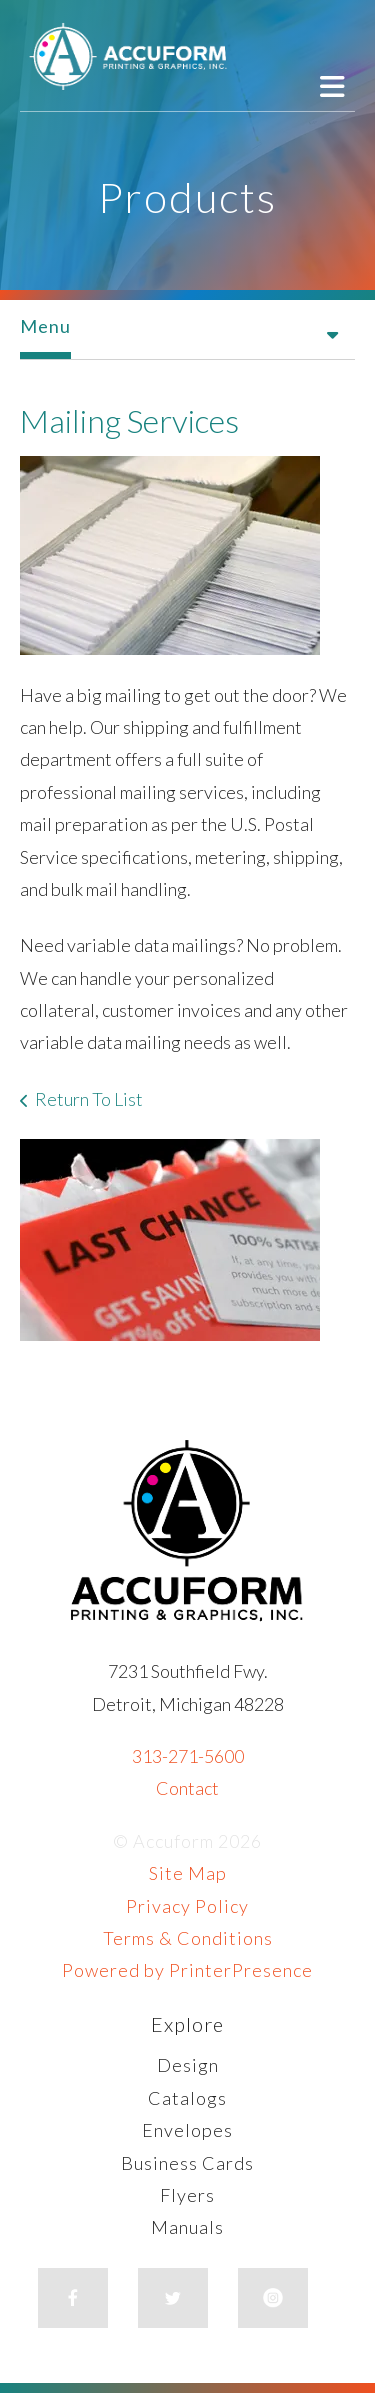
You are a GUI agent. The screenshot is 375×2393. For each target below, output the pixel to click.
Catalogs (187, 2098)
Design (188, 2065)
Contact (187, 1788)
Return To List (89, 1099)
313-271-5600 (188, 1756)
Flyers (187, 2195)
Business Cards (187, 2163)
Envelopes (187, 2130)
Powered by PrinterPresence (187, 1970)
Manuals (187, 2227)
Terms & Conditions (188, 1938)
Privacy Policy (187, 1906)
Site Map (188, 1873)
